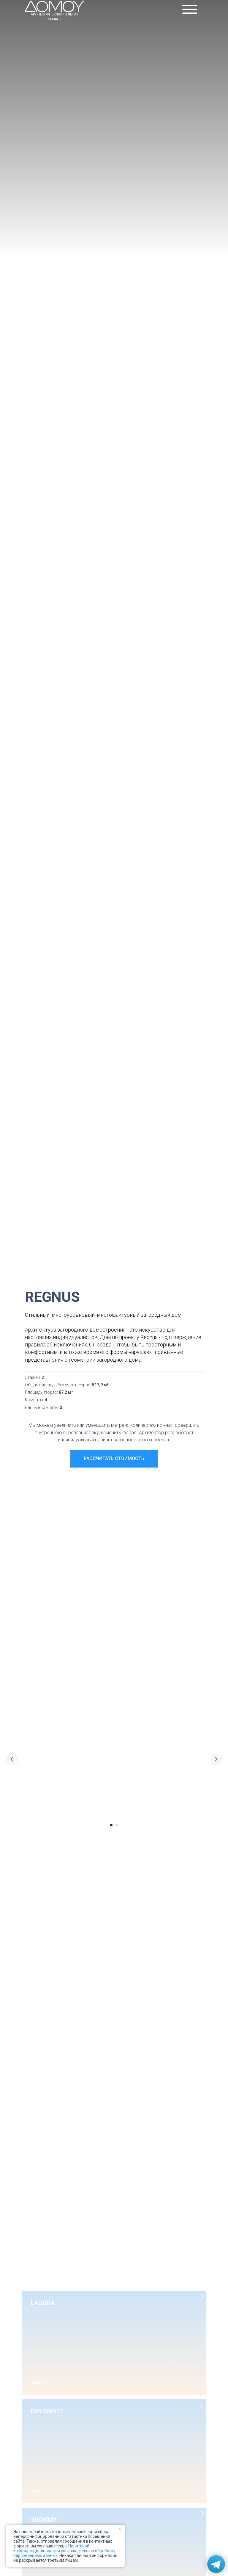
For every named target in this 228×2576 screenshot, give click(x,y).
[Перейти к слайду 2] (116, 1825)
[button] (114, 1459)
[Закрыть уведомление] (120, 2529)
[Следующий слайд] (216, 1759)
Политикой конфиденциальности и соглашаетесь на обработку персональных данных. (64, 2551)
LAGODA (43, 2302)
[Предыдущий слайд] (12, 1759)
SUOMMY (44, 2519)
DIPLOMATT (47, 2411)
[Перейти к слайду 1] (111, 1825)
